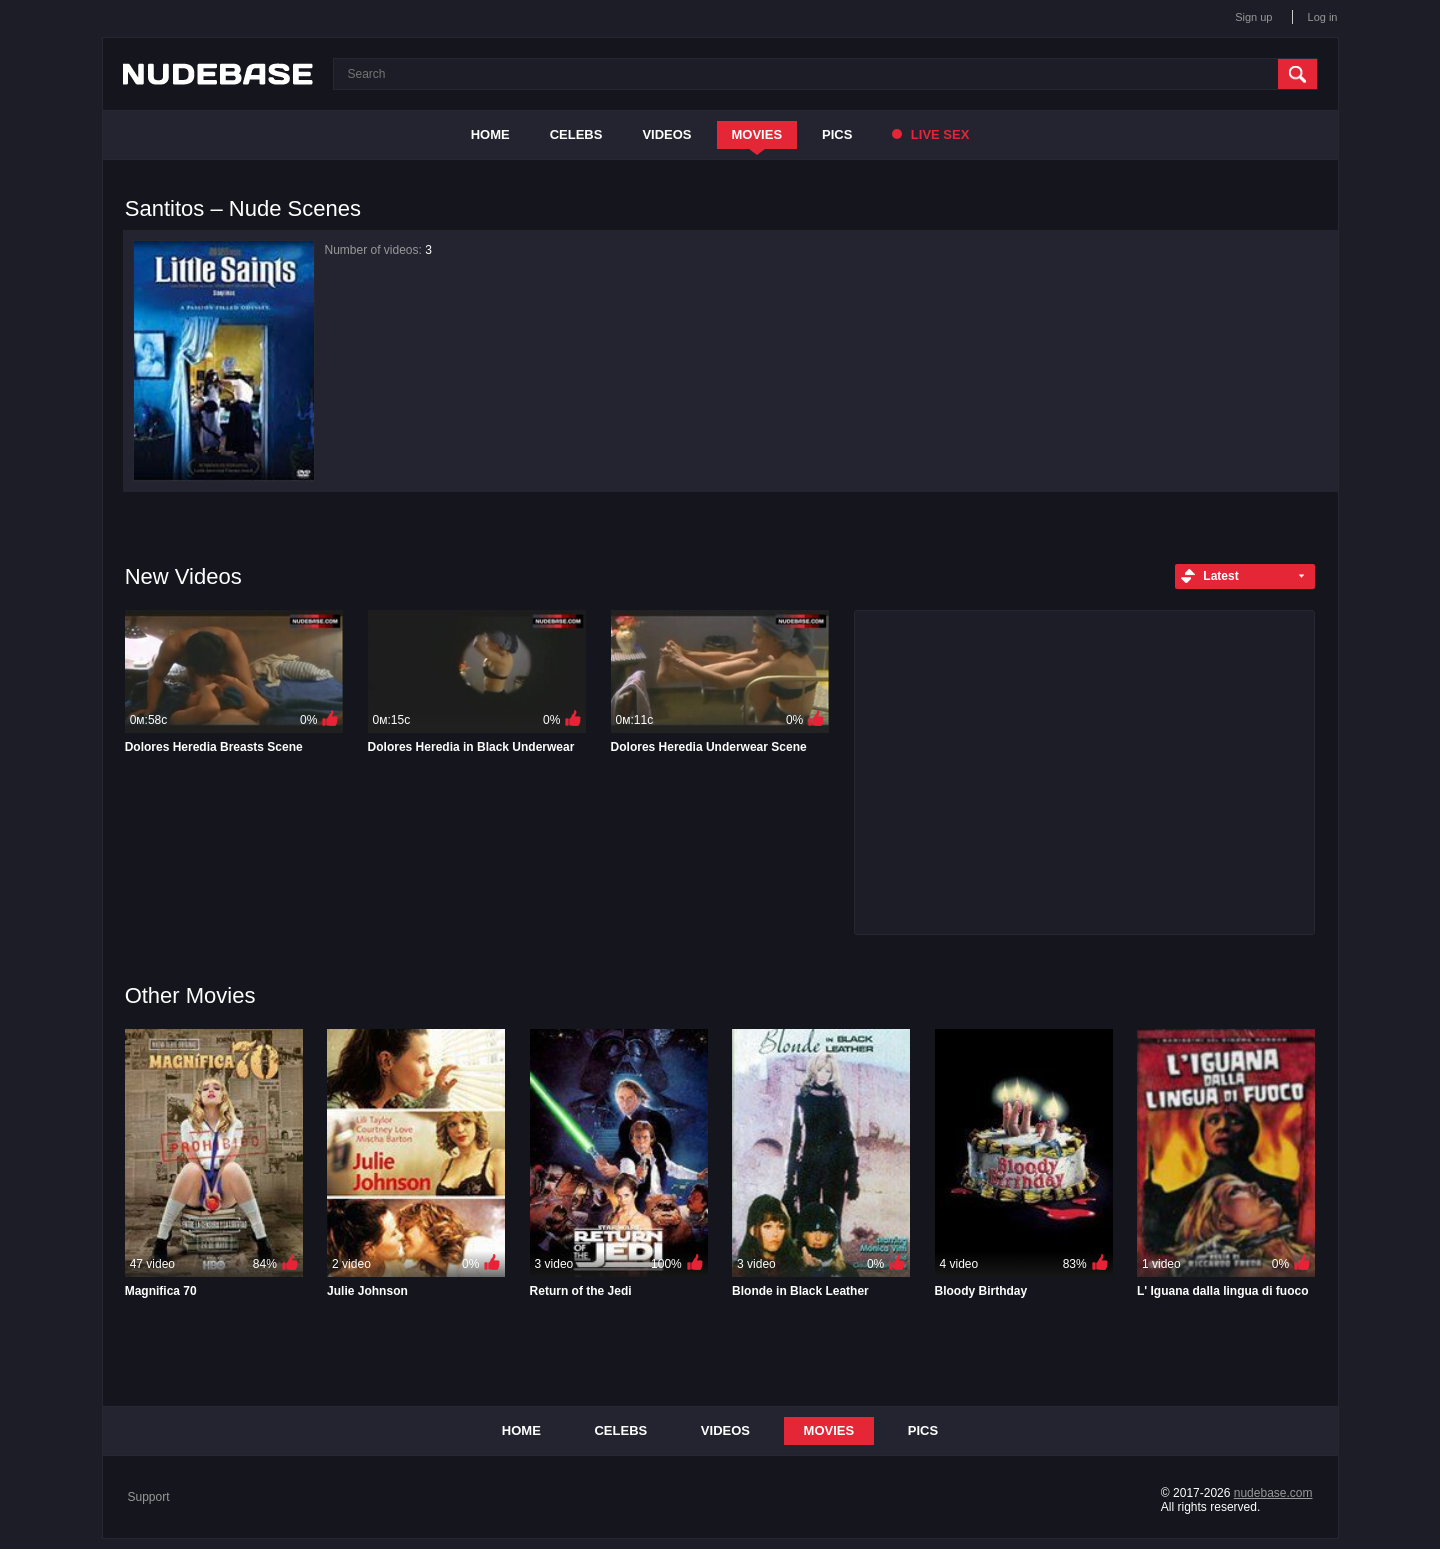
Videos (666, 134)
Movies (757, 134)
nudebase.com (1273, 1493)
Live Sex (930, 134)
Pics (837, 134)
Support (149, 1497)
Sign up (1253, 17)
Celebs (576, 134)
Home (490, 134)
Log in (1323, 17)
